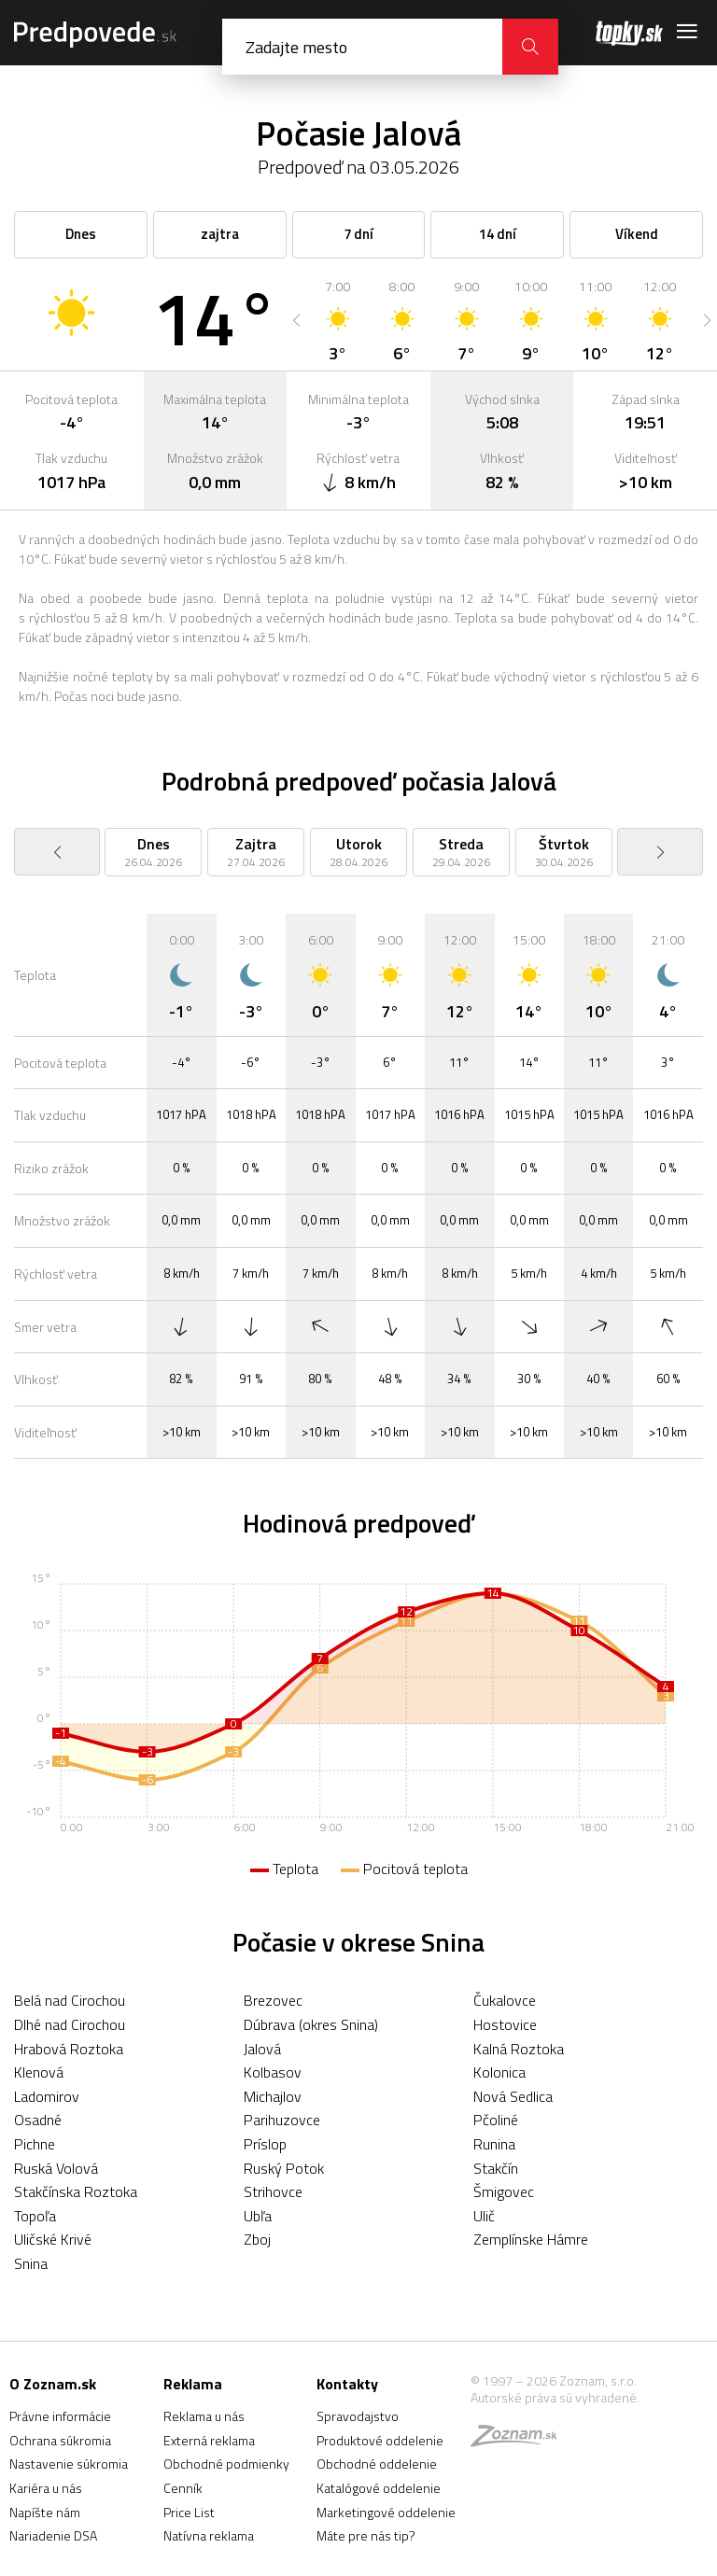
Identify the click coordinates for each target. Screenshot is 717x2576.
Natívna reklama (208, 2535)
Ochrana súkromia (60, 2440)
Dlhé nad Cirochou (69, 2024)
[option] (337, 320)
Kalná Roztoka (518, 2048)
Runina (494, 2144)
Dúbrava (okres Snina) (311, 2024)
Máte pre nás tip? (365, 2535)
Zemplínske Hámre (530, 2239)
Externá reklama (209, 2440)
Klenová (38, 2072)
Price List (189, 2512)
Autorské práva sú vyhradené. (555, 2397)
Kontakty (347, 2384)
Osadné (38, 2119)
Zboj (257, 2239)
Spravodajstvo (357, 2416)
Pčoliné (495, 2119)
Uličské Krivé (52, 2239)
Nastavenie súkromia (68, 2463)
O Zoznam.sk (52, 2384)
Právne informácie (60, 2416)
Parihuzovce (282, 2119)
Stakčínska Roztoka (75, 2191)
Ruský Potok (284, 2168)
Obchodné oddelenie (376, 2463)
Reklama (192, 2384)
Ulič (484, 2216)
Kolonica (499, 2072)
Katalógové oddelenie (378, 2488)
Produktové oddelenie (379, 2440)
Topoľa (35, 2216)
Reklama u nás (204, 2416)
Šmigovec (503, 2191)
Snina (31, 2263)
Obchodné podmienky (226, 2463)
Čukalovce (504, 2000)
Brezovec (273, 2000)
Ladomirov (46, 2096)
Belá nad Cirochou (69, 2000)
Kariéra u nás (45, 2488)
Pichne (34, 2144)
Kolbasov (273, 2072)
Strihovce (273, 2191)
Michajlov (273, 2096)
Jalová (262, 2048)
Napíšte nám (44, 2512)
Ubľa (258, 2216)
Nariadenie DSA (53, 2535)
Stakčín (495, 2168)
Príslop (265, 2144)
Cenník (183, 2488)
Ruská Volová (56, 2168)
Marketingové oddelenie (386, 2512)
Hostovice (505, 2024)
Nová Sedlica (513, 2096)
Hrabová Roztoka (68, 2048)
